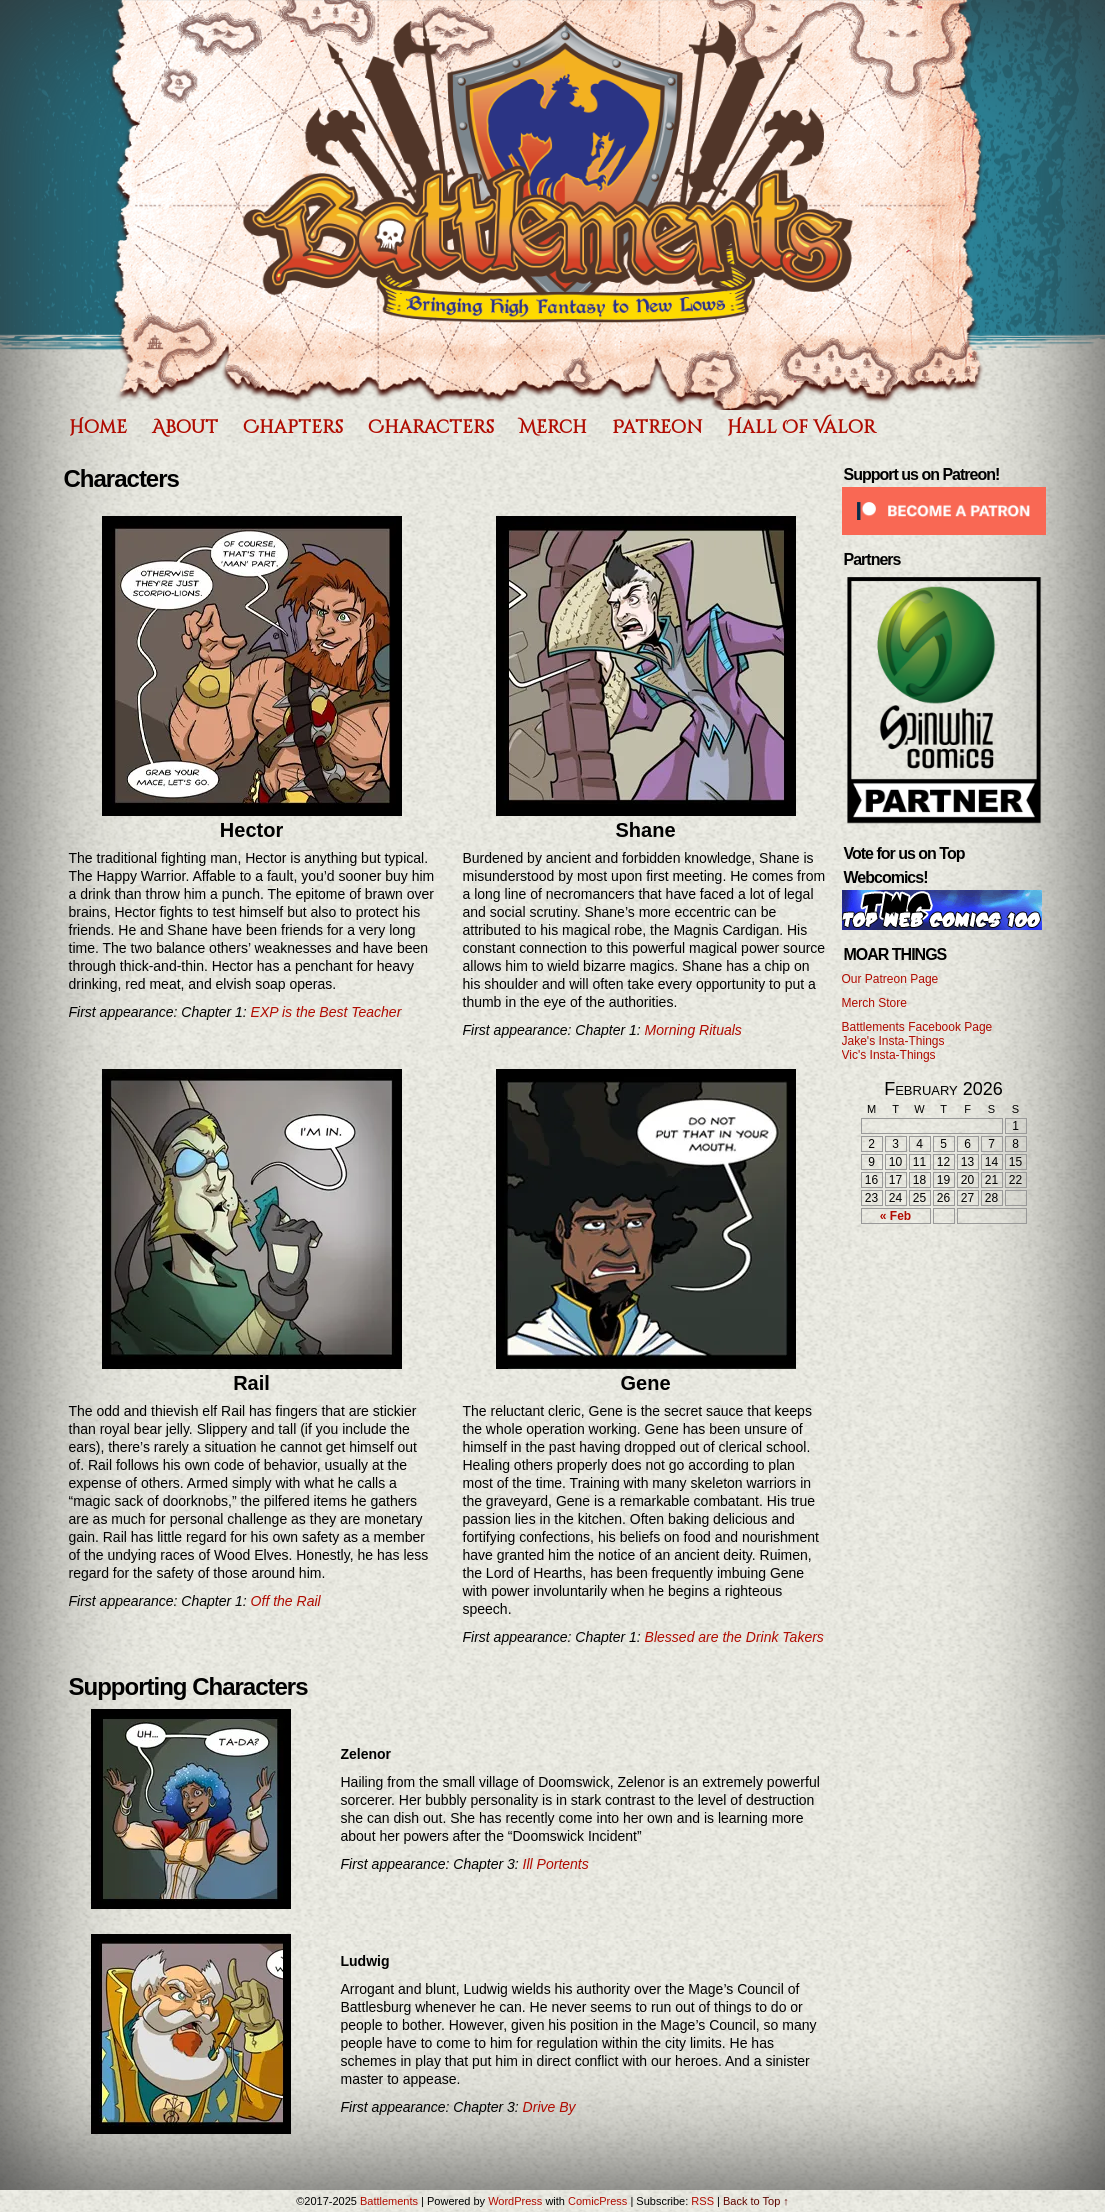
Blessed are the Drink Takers (734, 1637)
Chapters (293, 427)
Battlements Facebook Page (917, 1027)
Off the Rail (286, 1601)
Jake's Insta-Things (893, 1041)
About (185, 427)
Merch (553, 427)
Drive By (549, 2107)
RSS (702, 2201)
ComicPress (597, 2201)
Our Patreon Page (890, 979)
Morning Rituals (693, 1030)
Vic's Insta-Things (889, 1055)
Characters (431, 427)
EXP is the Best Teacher (326, 1012)
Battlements (548, 205)
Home (98, 427)
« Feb (895, 1216)
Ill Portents (556, 1864)
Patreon (657, 427)
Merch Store (874, 1003)
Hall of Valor (801, 427)
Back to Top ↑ (756, 2201)
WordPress (515, 2201)
